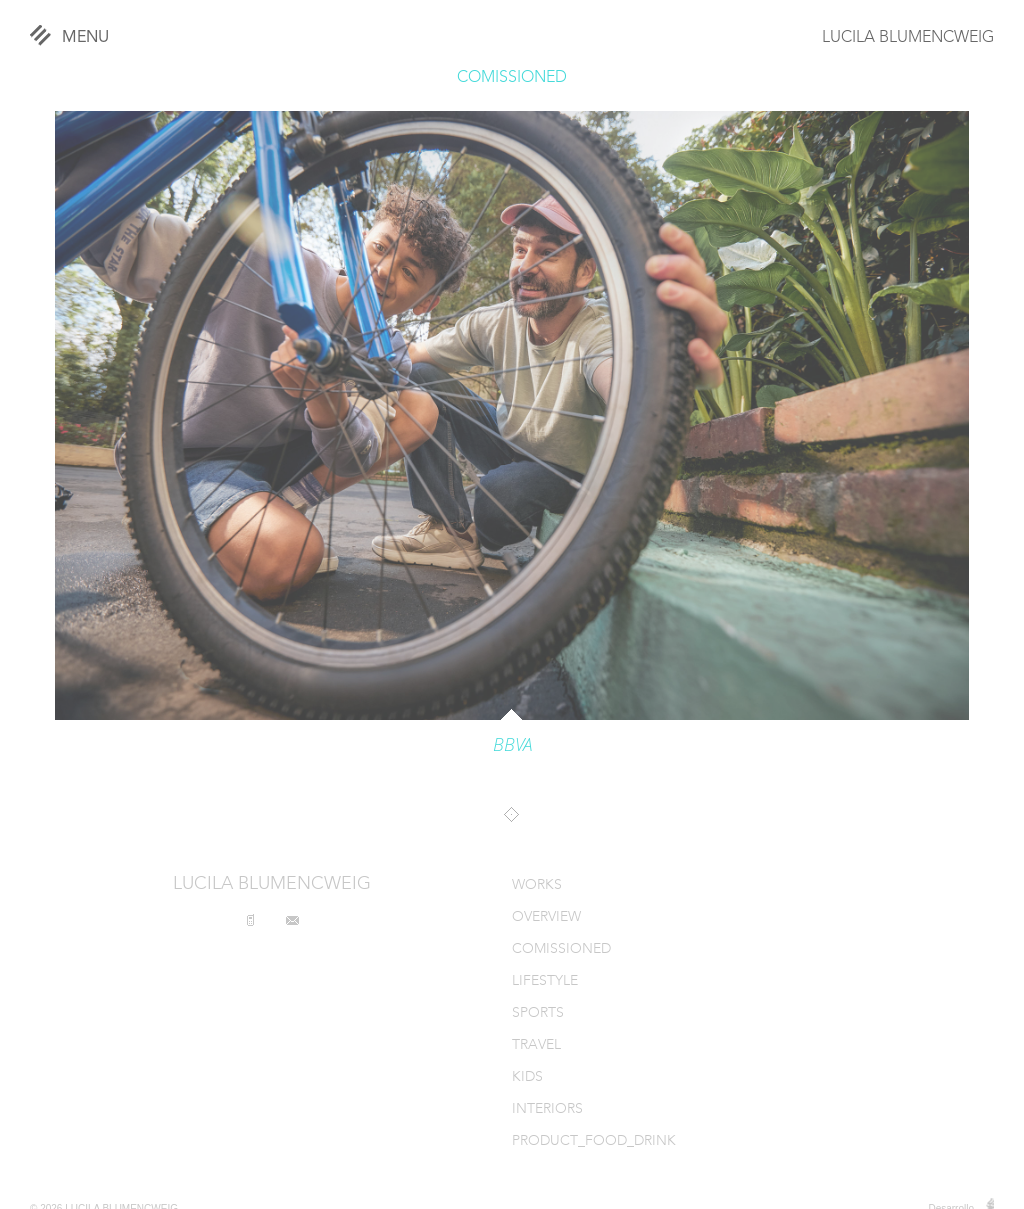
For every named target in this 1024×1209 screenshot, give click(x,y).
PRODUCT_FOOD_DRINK (594, 1141)
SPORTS (538, 1013)
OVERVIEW (546, 917)
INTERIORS (547, 1109)
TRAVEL (536, 1045)
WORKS (537, 885)
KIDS (527, 1077)
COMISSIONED (512, 78)
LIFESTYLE (545, 981)
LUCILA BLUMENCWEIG (908, 38)
